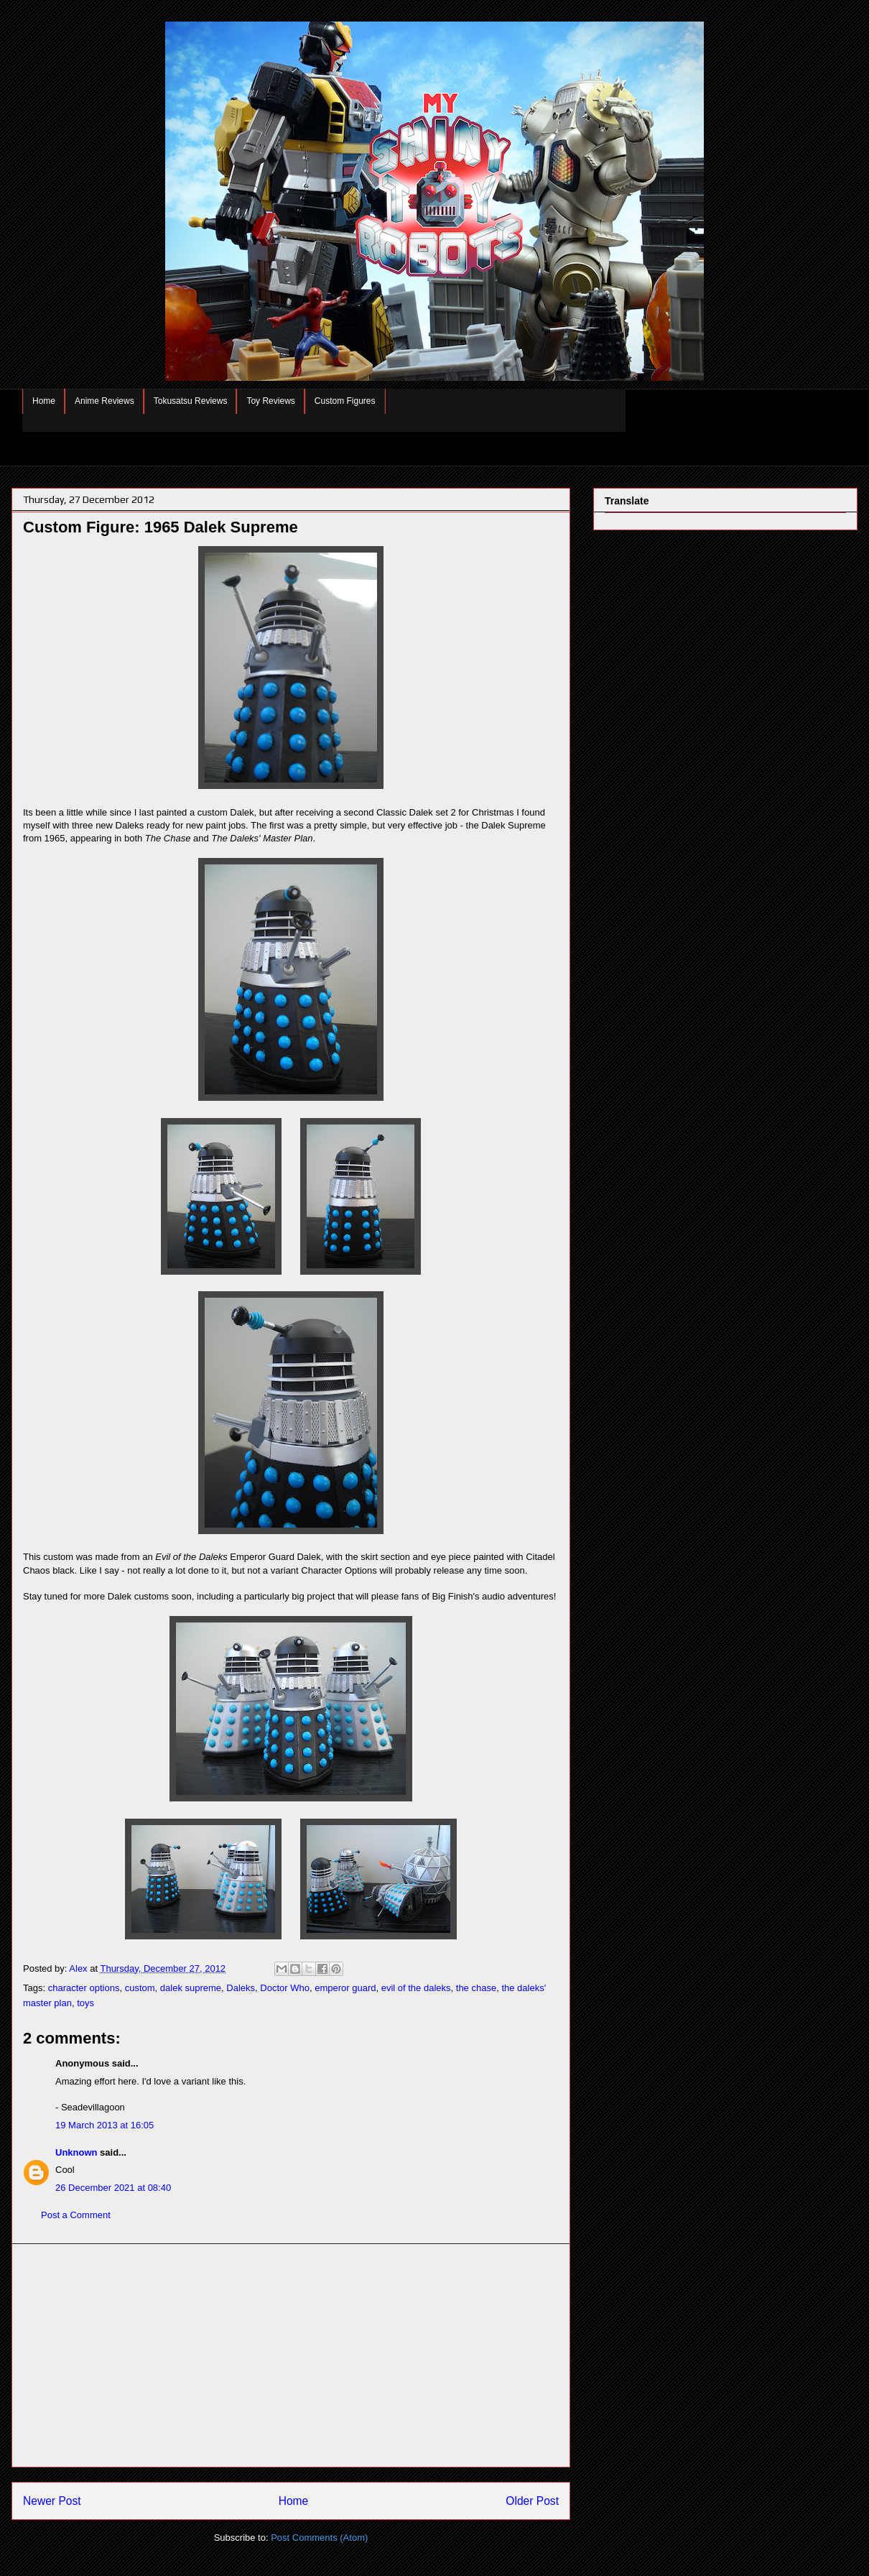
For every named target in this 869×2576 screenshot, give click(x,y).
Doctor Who (285, 1987)
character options (84, 1987)
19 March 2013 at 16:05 (104, 2125)
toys (85, 2003)
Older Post (532, 2501)
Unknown (76, 2152)
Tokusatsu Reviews (191, 401)
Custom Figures (345, 401)
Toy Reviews (270, 401)
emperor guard (345, 1987)
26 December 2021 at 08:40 (113, 2187)
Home (43, 401)
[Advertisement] (291, 2355)
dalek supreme (190, 1987)
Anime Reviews (104, 401)
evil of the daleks (416, 1987)
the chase (476, 1987)
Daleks (240, 1987)
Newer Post (52, 2501)
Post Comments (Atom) (319, 2537)
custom (140, 1987)
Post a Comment (76, 2215)
